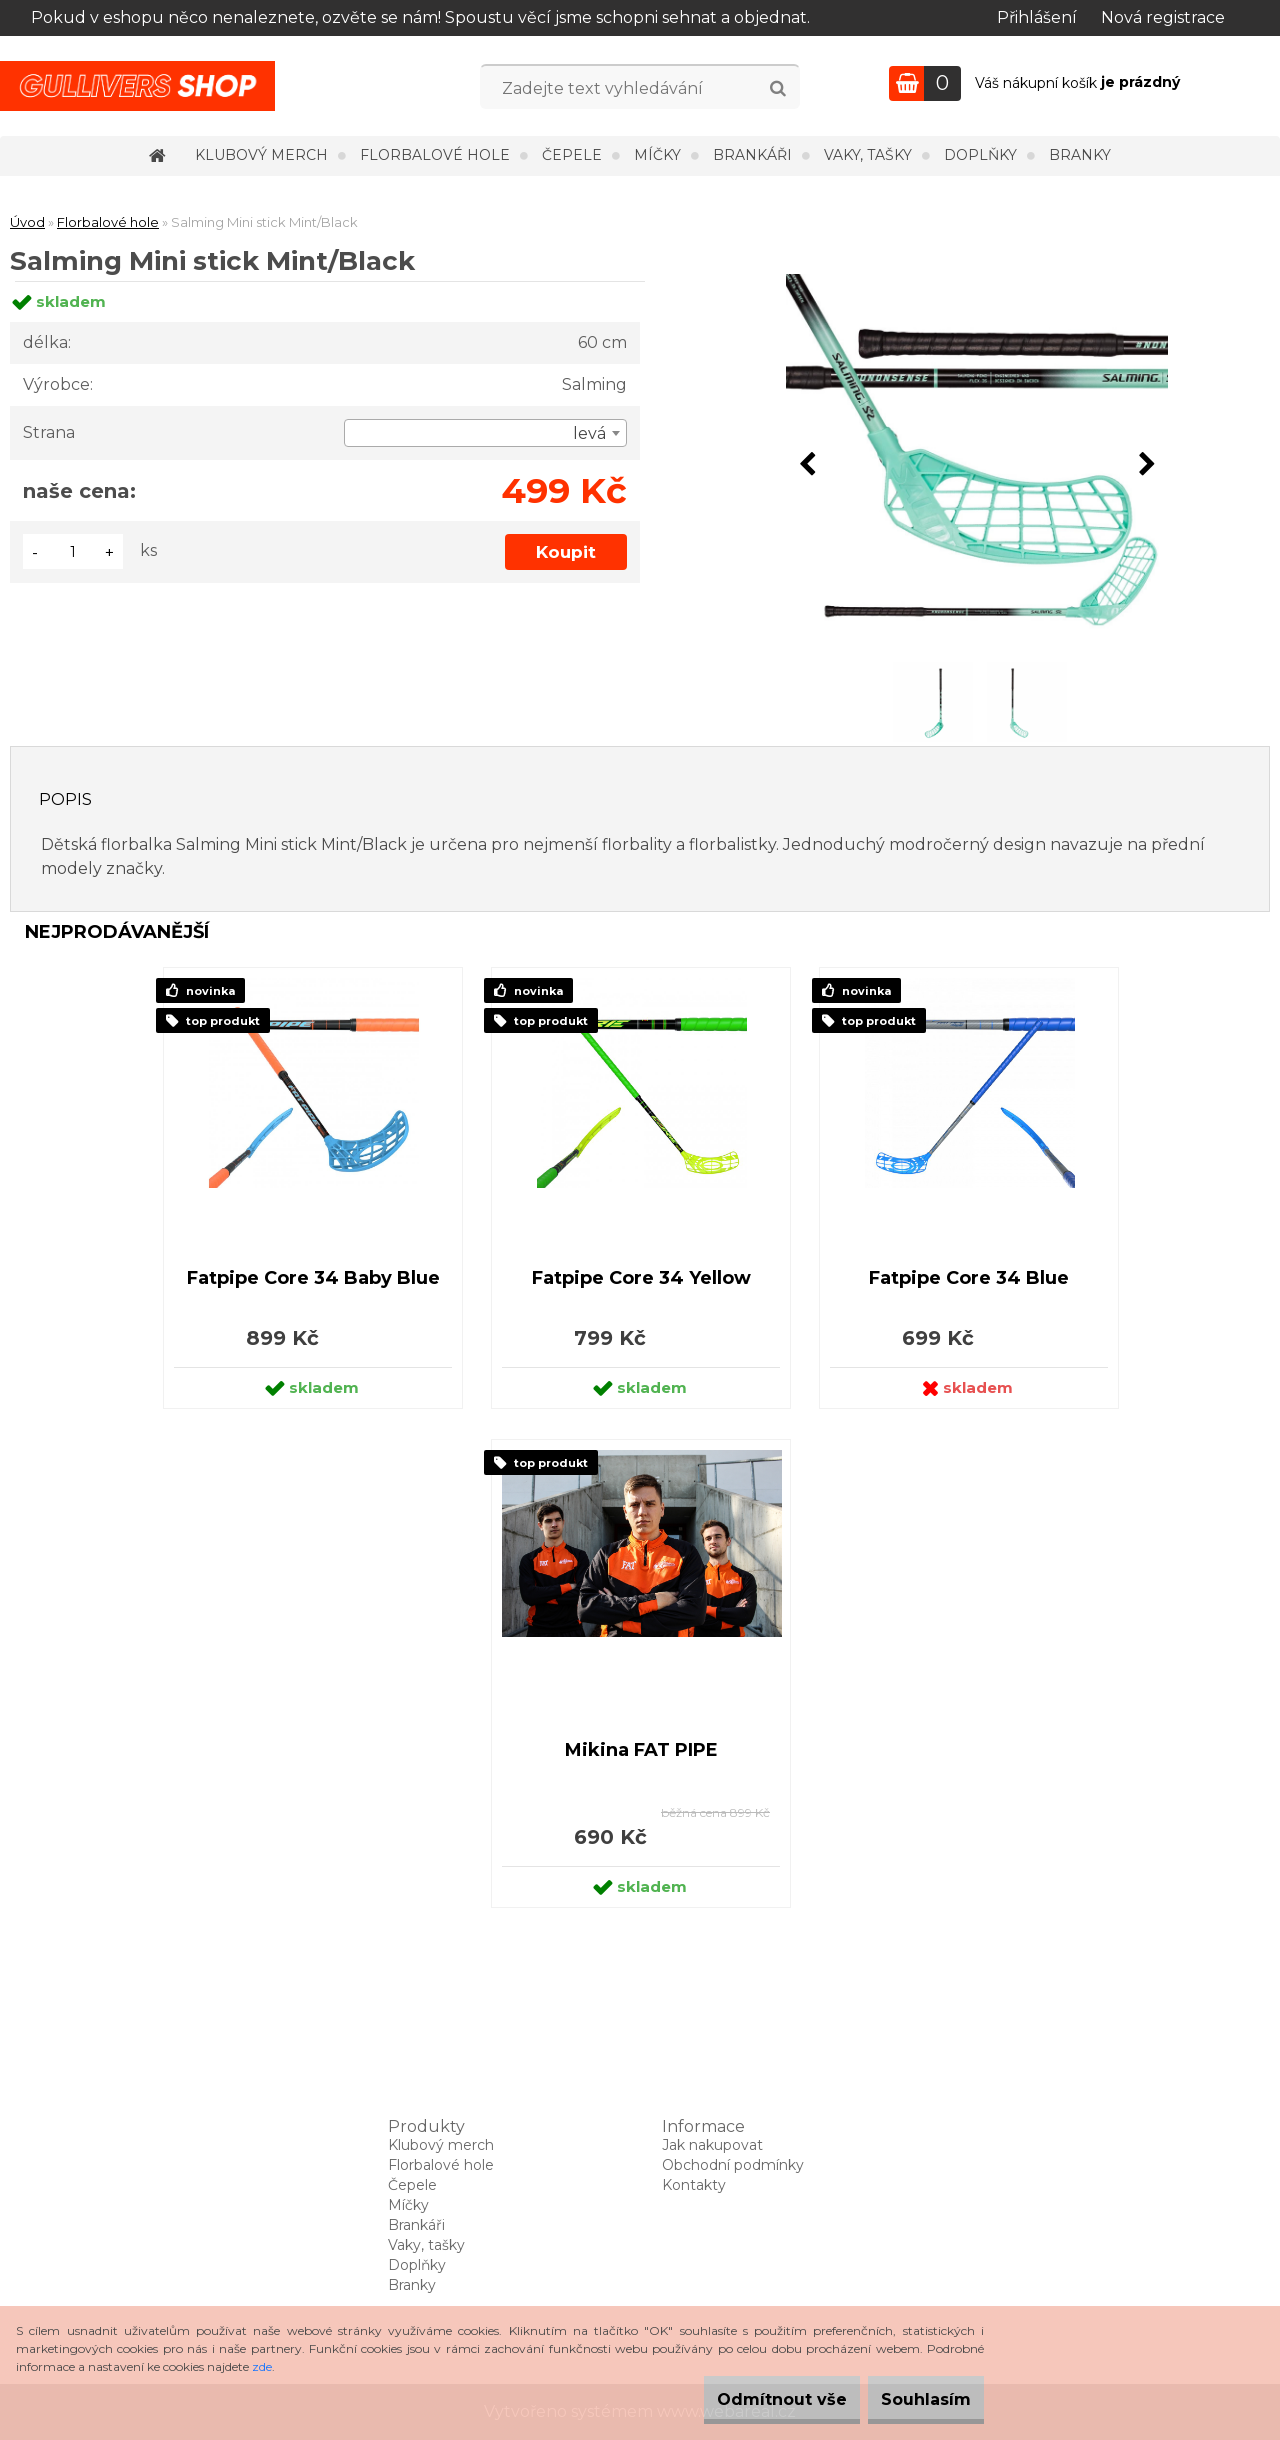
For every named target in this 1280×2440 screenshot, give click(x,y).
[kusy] (73, 551)
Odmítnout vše (746, 2399)
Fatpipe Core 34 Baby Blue (313, 1278)
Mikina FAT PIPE (641, 1750)
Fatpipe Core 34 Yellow (641, 1278)
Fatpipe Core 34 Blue (969, 1278)
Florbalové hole (435, 155)
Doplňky (980, 155)
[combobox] (485, 433)
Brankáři (752, 155)
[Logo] (137, 86)
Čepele (572, 155)
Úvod (27, 222)
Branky (1080, 155)
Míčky (657, 155)
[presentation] (807, 465)
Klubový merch (261, 155)
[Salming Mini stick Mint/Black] (977, 464)
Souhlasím (914, 2399)
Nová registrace (1163, 17)
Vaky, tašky (868, 155)
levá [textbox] (589, 433)
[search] (777, 89)
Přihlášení (1037, 17)
